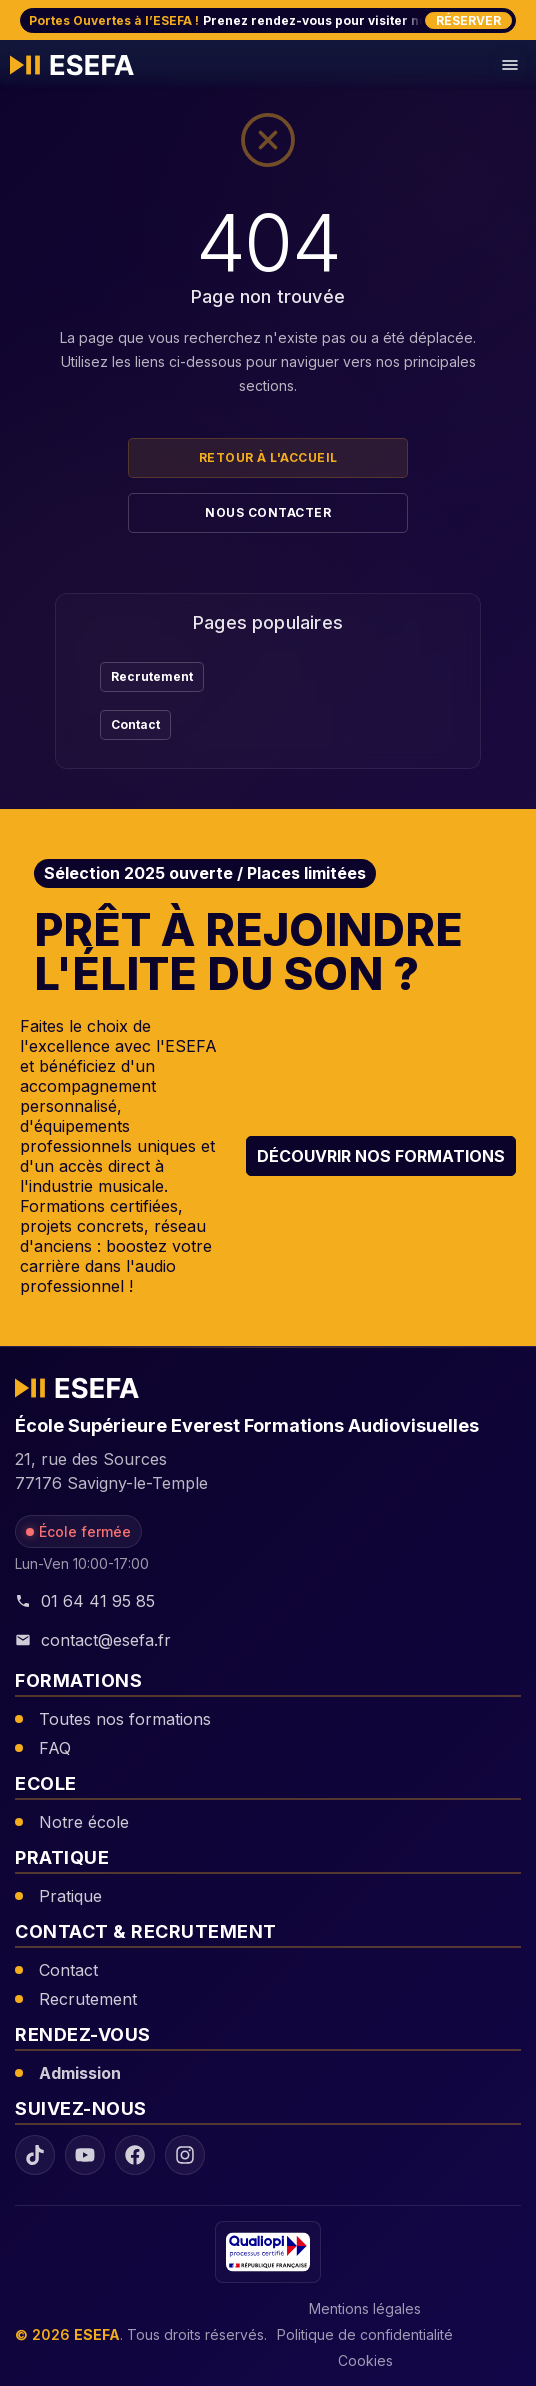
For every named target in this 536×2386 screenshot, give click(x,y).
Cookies (365, 2360)
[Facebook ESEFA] (135, 2155)
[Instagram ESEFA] (185, 2155)
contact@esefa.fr (93, 1640)
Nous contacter (268, 512)
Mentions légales (365, 2308)
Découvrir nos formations (381, 1155)
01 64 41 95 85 (85, 1601)
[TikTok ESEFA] (35, 2155)
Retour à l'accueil (268, 457)
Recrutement (152, 676)
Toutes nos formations (125, 1719)
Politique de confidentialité (365, 2334)
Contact (135, 724)
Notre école (84, 1822)
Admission (80, 2073)
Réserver (468, 20)
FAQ (55, 1748)
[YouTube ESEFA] (85, 2155)
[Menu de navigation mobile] (510, 65)
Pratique (70, 1896)
